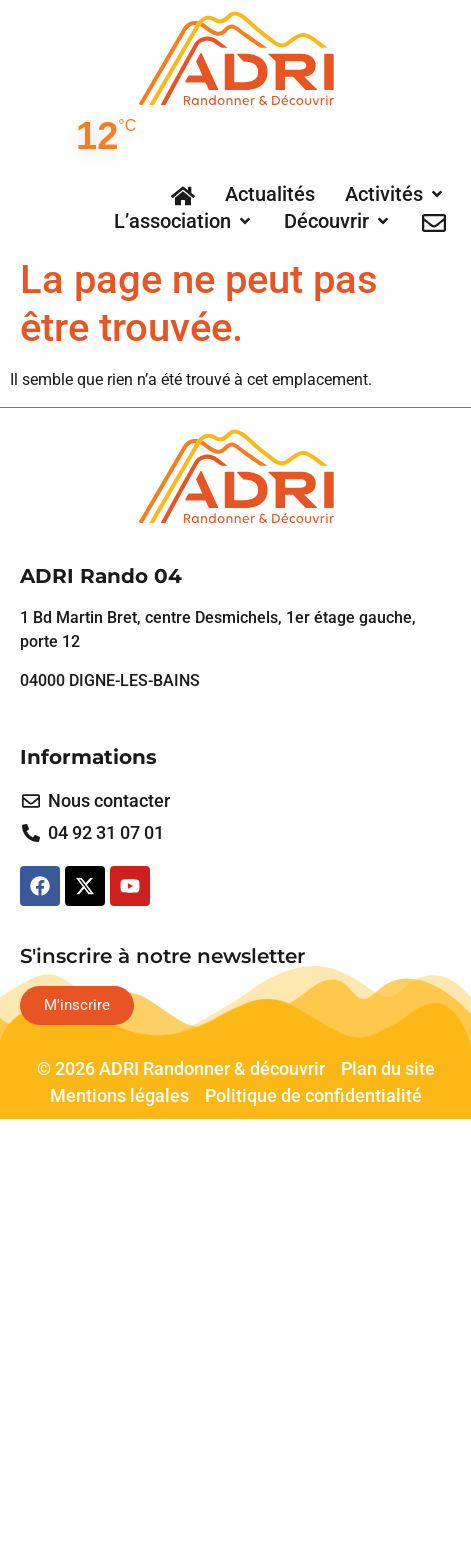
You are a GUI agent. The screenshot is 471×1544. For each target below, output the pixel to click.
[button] (395, 194)
